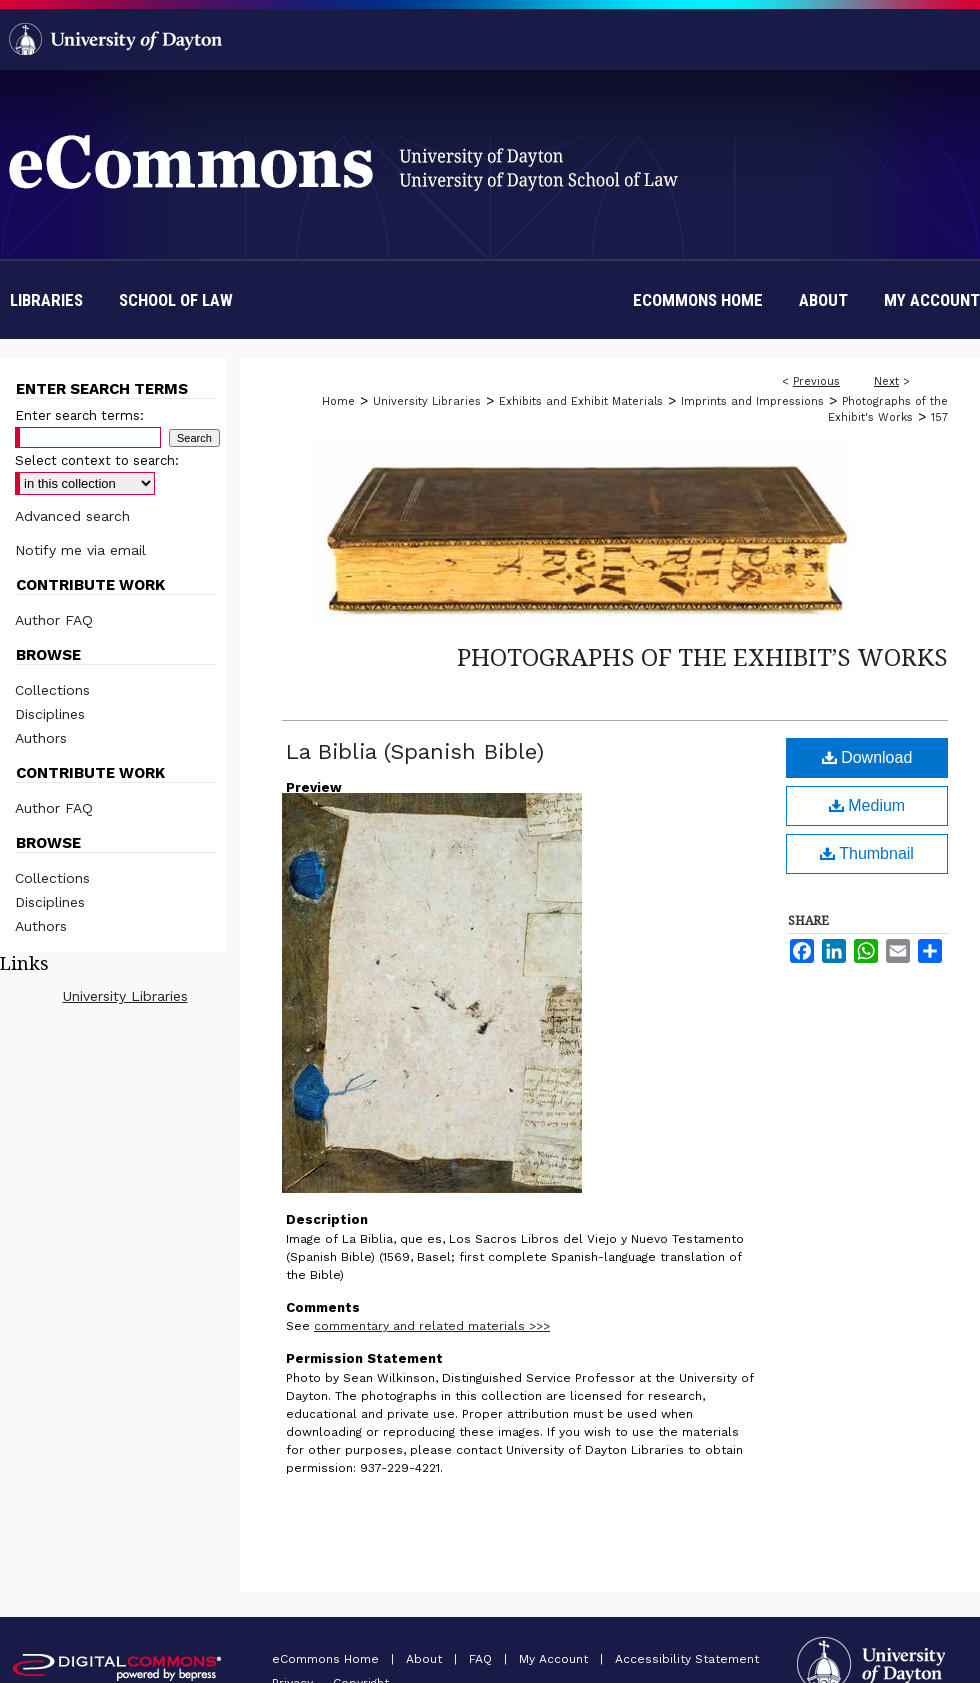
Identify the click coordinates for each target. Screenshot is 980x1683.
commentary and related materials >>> (432, 1326)
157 (939, 417)
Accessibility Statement (687, 1659)
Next (886, 381)
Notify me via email (80, 550)
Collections (52, 690)
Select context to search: (97, 460)
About (426, 1659)
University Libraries (427, 401)
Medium (867, 805)
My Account (555, 1659)
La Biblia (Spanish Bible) (415, 751)
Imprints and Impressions (752, 401)
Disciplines (50, 714)
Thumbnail (867, 853)
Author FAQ (54, 620)
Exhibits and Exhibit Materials (581, 401)
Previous (816, 381)
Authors (41, 738)
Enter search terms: (79, 415)
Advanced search (72, 516)
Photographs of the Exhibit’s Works (702, 656)
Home (338, 401)
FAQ (482, 1659)
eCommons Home (327, 1659)
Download (867, 757)
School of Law (176, 300)
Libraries (46, 300)
